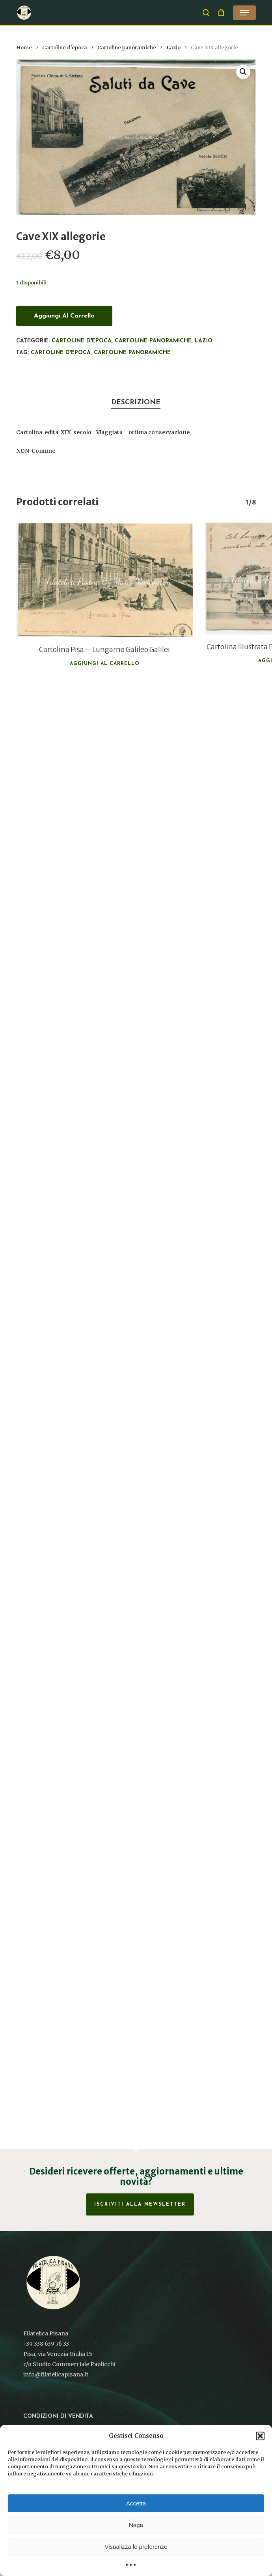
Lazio (173, 47)
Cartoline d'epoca (64, 47)
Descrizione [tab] (135, 402)
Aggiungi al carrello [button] (105, 663)
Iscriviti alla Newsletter (140, 2204)
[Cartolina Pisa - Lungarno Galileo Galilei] (104, 580)
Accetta (136, 2503)
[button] (260, 2436)
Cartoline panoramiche (126, 47)
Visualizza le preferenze (136, 2546)
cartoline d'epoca (61, 353)
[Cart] (221, 13)
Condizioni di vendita (58, 2416)
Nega (136, 2525)
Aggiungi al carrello (64, 316)
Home (24, 47)
